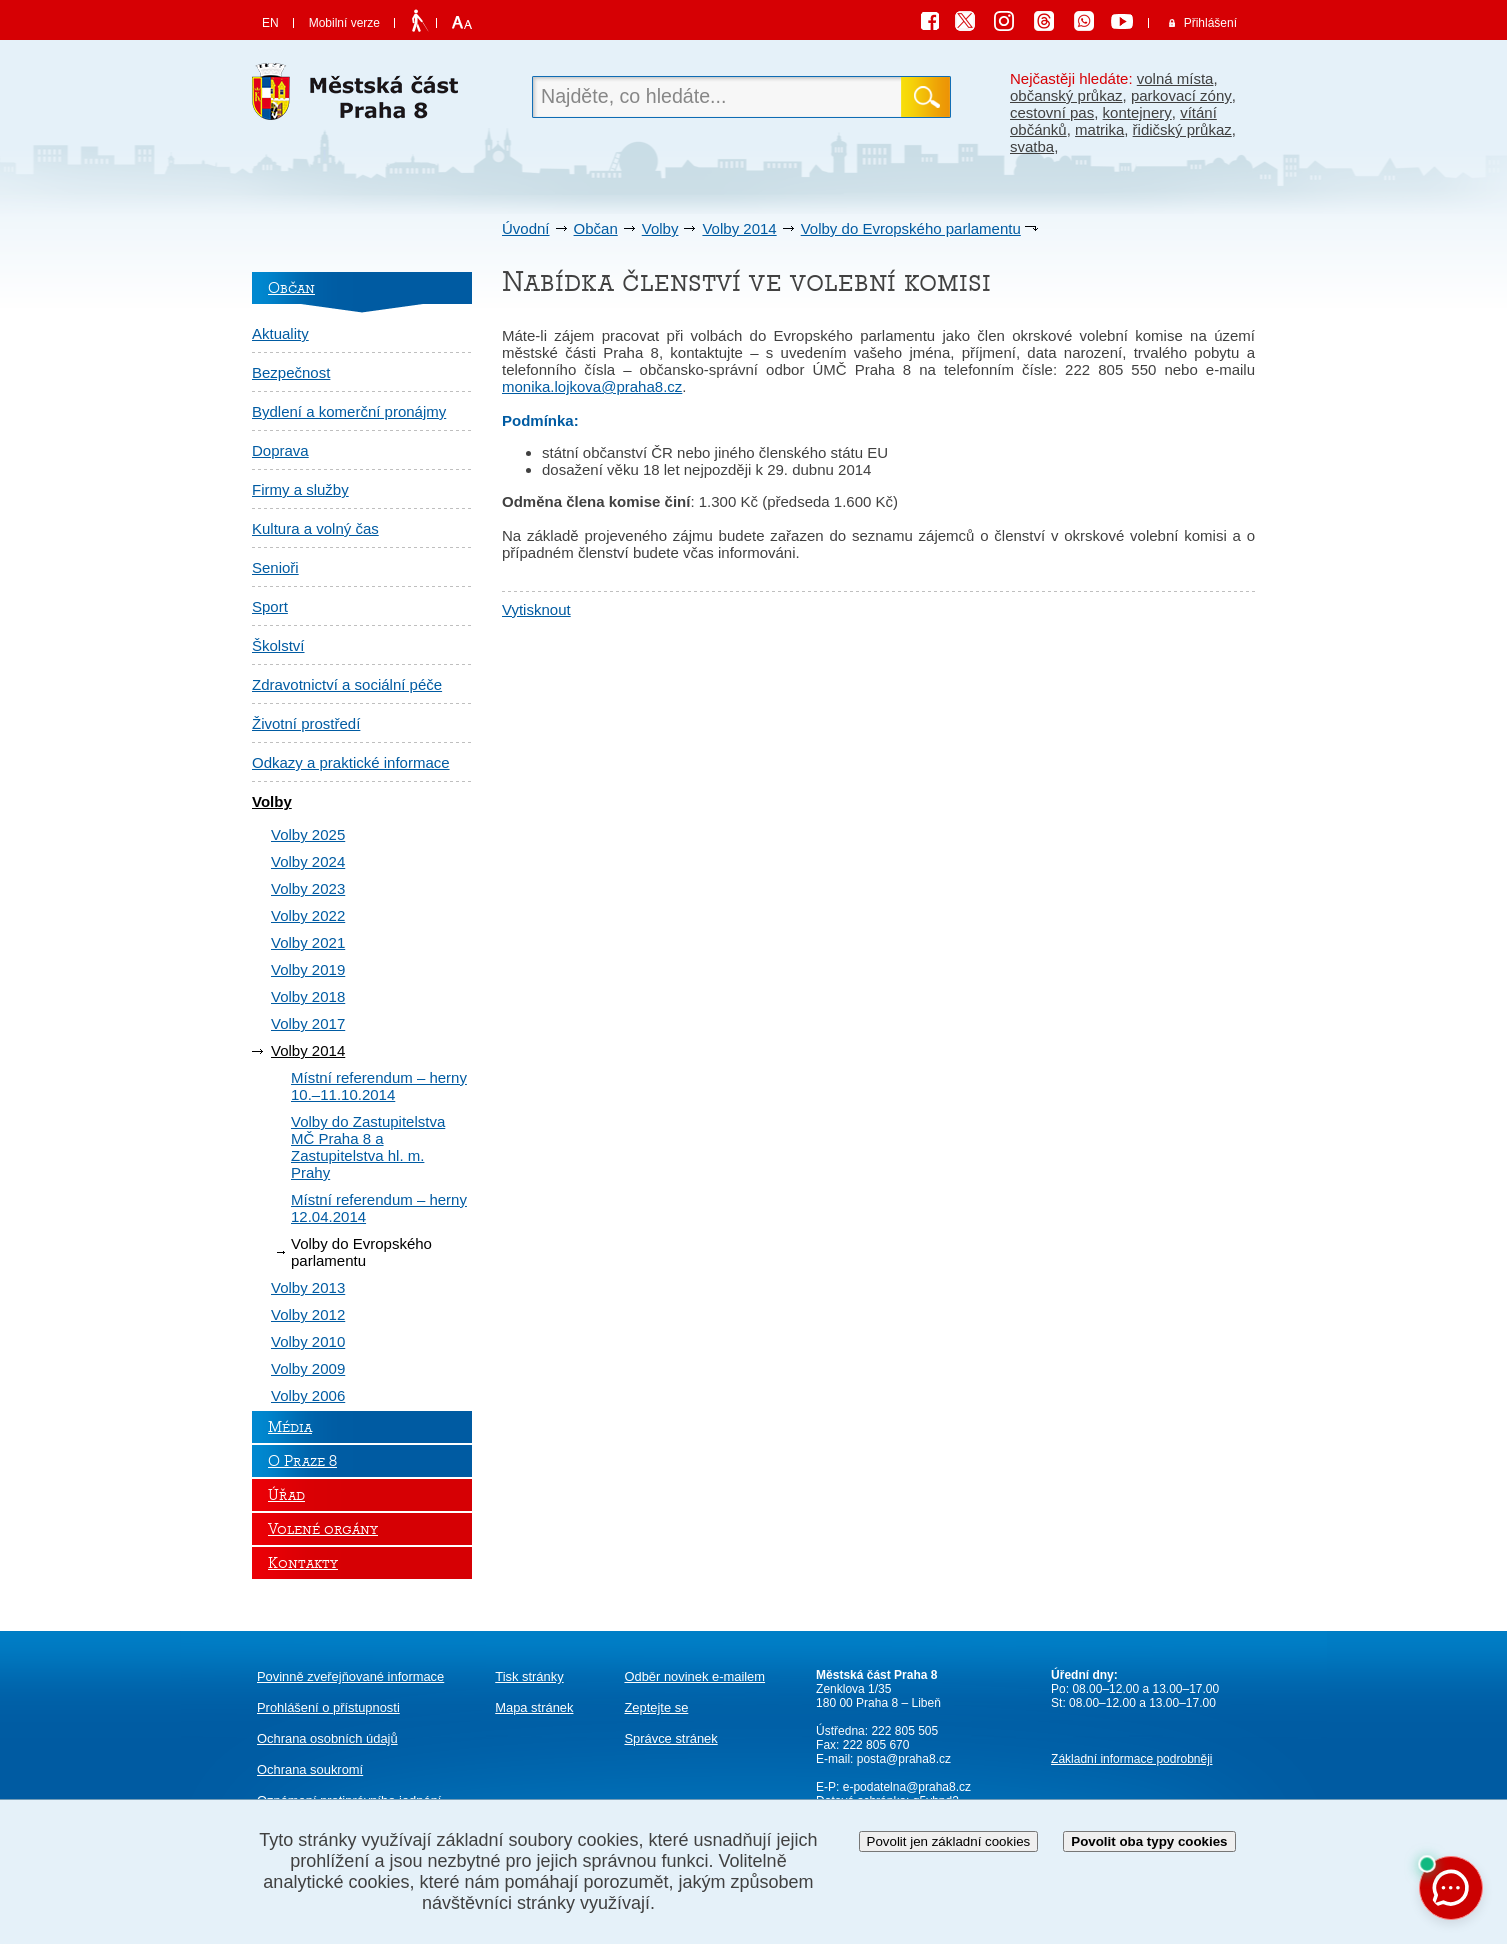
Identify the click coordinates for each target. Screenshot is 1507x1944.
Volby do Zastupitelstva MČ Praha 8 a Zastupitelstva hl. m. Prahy (368, 1147)
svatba (1032, 146)
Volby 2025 (308, 834)
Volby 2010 (308, 1341)
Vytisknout (536, 609)
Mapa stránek (534, 1707)
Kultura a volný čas (315, 528)
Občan (596, 228)
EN (270, 23)
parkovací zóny (1181, 95)
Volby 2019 (308, 969)
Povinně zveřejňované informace (350, 1676)
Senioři (275, 567)
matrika (1099, 129)
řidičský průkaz (1182, 129)
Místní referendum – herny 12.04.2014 (379, 1208)
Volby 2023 (308, 888)
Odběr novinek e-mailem (694, 1676)
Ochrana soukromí (310, 1769)
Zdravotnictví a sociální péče (347, 684)
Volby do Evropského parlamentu (911, 228)
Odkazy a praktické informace (351, 762)
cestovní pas (1052, 112)
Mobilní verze (344, 23)
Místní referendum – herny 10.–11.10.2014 (379, 1086)
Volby (660, 228)
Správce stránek (670, 1738)
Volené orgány (323, 1529)
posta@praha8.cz (904, 1759)
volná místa (1175, 78)
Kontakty (303, 1563)
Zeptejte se (656, 1707)
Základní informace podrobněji (1131, 1759)
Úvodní (526, 228)
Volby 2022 (308, 915)
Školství (278, 645)
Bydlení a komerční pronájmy (349, 411)
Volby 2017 (308, 1023)
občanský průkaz (1066, 95)
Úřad (286, 1495)
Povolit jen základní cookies (949, 1841)
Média (290, 1427)
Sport (270, 606)
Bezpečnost (291, 372)
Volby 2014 (739, 228)
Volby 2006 (308, 1395)
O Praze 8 (302, 1461)
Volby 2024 (308, 861)
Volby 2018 (308, 996)
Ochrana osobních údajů (327, 1738)
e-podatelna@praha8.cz (905, 1787)
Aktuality (280, 333)
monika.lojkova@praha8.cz (592, 386)
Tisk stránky (529, 1676)
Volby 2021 (308, 942)
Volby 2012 (308, 1314)
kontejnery (1137, 112)
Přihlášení (1210, 23)
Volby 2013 (308, 1287)
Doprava (280, 450)
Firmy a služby (300, 489)
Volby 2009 (308, 1368)
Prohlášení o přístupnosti (328, 1707)
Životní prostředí (306, 723)
